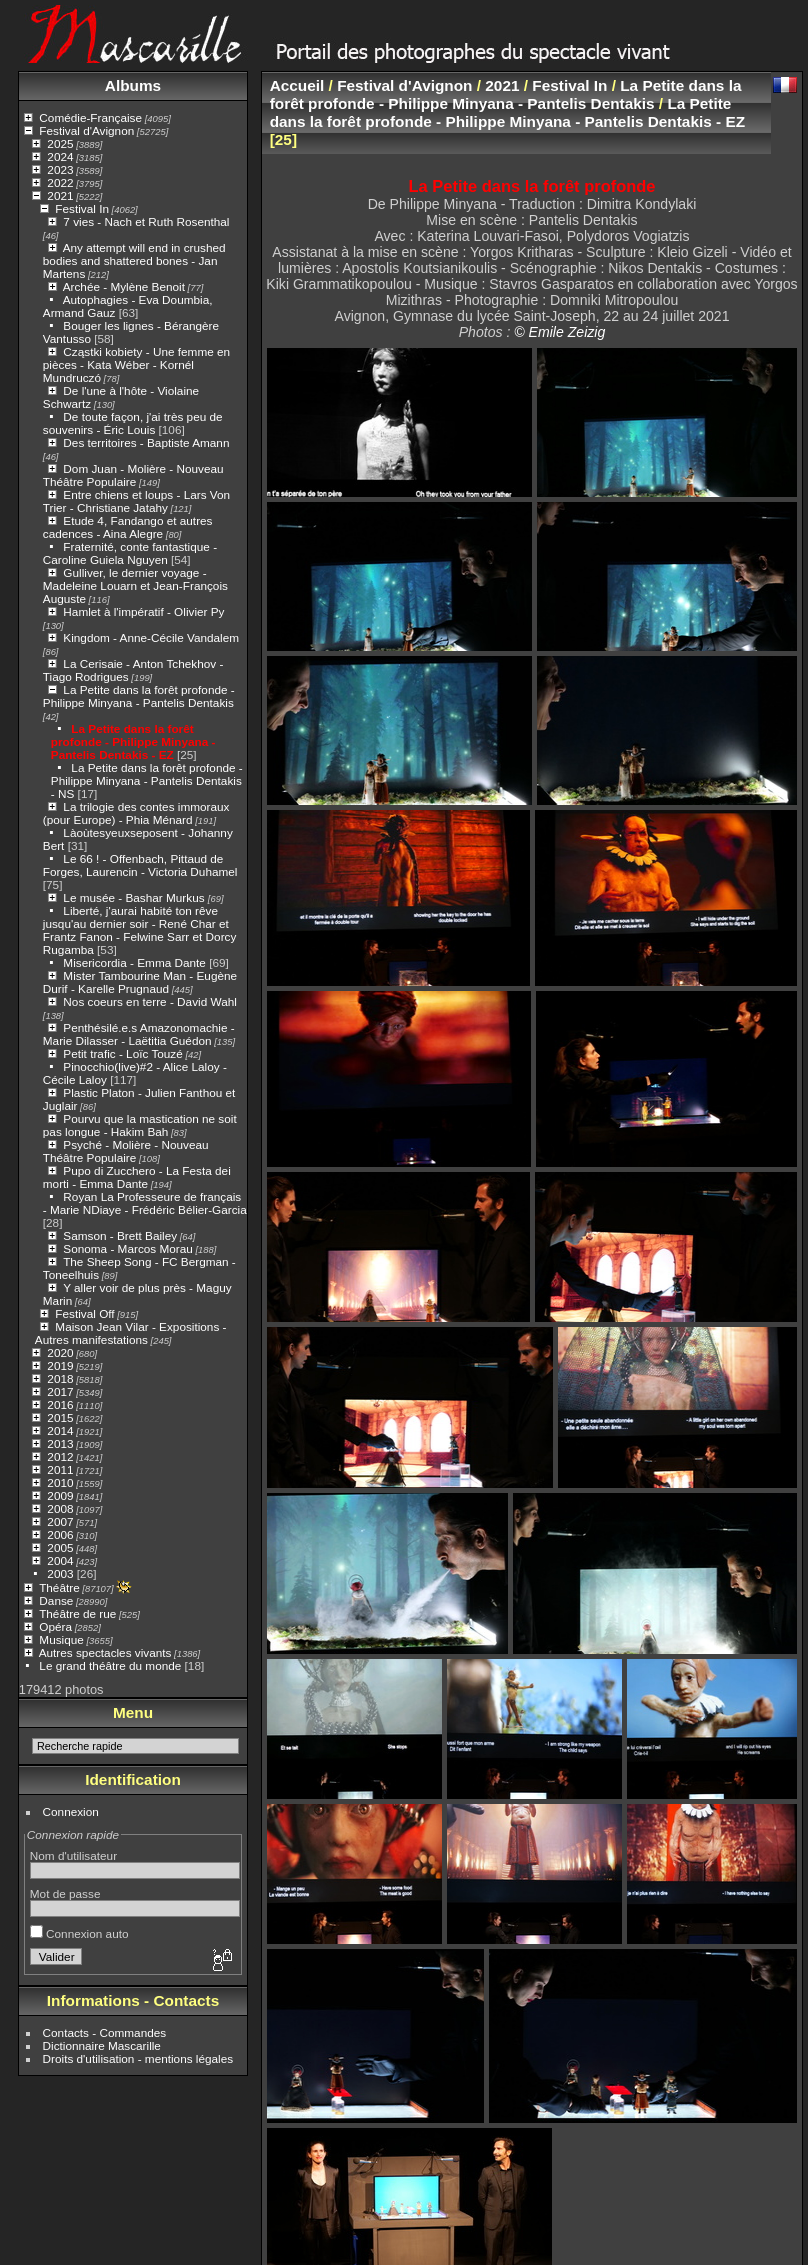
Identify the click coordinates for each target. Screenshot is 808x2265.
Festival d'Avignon (86, 130)
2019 (60, 1365)
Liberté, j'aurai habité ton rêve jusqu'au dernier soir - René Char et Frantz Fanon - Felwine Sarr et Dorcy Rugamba (140, 930)
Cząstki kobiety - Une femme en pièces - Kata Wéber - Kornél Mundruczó (136, 364)
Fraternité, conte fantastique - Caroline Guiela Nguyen (130, 553)
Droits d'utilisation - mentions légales (138, 2058)
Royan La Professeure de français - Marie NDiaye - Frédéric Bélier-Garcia (145, 1203)
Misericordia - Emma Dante (134, 962)
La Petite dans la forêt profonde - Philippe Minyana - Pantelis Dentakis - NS (147, 780)
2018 (60, 1378)
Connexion (71, 1811)
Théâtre (59, 1587)
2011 (60, 1469)
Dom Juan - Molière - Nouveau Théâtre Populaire (133, 475)
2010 (60, 1482)
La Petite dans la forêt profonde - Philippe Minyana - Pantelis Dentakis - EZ (133, 741)
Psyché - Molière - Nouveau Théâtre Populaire (126, 1151)
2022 (60, 182)
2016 (60, 1404)
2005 (60, 1547)
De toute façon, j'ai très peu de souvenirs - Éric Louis (133, 423)
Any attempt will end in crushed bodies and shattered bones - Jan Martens (134, 260)
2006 (60, 1534)
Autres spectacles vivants (105, 1652)
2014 (60, 1430)
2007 (60, 1521)
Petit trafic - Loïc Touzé (122, 1053)
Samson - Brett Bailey (120, 1235)
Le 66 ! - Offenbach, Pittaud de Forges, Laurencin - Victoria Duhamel (140, 865)
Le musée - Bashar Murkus (135, 897)
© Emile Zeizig (559, 332)
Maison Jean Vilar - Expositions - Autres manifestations (131, 1333)
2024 (60, 156)
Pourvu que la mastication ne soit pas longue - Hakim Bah (140, 1125)
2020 (60, 1352)
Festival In (82, 208)
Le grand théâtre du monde (110, 1665)
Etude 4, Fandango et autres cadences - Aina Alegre (128, 527)
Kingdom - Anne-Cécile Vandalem (151, 637)
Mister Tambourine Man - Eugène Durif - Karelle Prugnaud (140, 982)
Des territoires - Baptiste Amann (146, 442)
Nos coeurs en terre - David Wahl (150, 1001)
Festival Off (84, 1313)
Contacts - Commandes (105, 2032)
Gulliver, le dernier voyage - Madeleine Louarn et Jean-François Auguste (135, 585)
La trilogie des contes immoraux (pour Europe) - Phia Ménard (136, 813)
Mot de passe (65, 1893)
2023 (60, 169)
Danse (56, 1600)
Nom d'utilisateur (73, 1855)
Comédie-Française (90, 117)
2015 (60, 1417)
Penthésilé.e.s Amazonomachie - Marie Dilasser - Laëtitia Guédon (139, 1034)
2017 (60, 1391)
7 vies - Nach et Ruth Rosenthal (146, 221)
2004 (60, 1560)
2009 (60, 1495)
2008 (60, 1508)
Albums (133, 85)
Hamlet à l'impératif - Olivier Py (143, 611)
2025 (60, 143)
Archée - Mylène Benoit (124, 286)
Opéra (55, 1626)
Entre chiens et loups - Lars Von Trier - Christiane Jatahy (136, 501)
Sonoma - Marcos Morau (127, 1248)
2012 (60, 1456)
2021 (60, 195)
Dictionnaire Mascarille (102, 2045)
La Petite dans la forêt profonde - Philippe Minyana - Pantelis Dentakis (139, 696)
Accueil (297, 85)
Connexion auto (79, 1933)
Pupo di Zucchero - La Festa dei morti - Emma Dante (137, 1177)
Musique (61, 1639)
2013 (60, 1443)
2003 (60, 1573)
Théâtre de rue (77, 1613)
